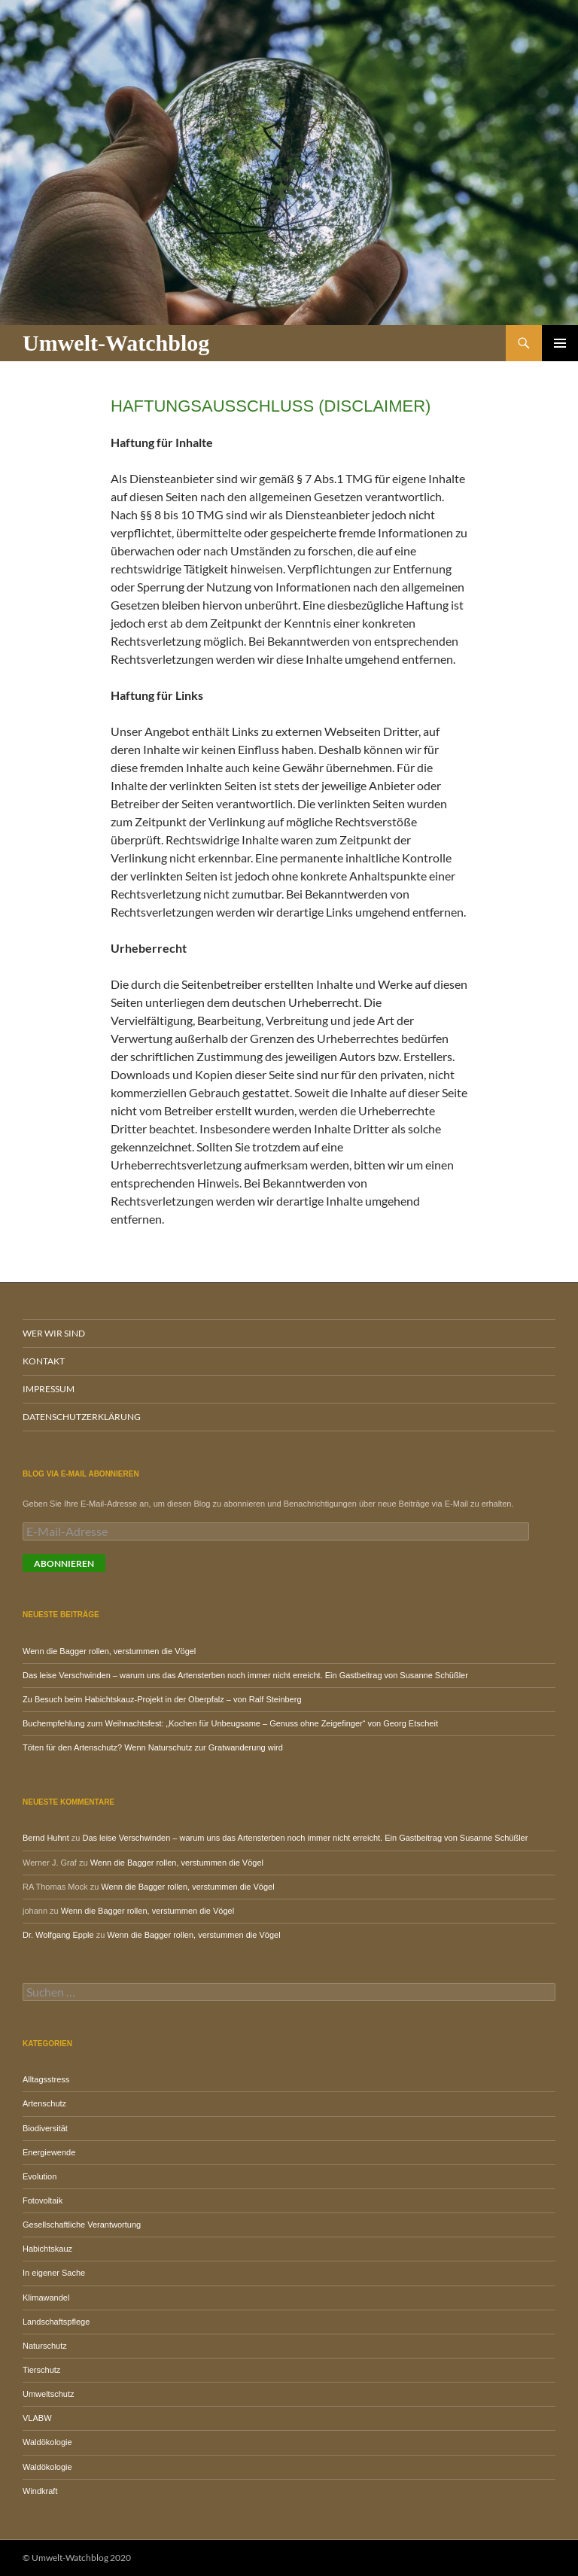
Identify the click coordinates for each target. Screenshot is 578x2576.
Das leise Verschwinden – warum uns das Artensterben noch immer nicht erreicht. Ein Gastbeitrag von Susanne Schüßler (245, 1675)
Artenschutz (44, 2103)
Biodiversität (45, 2128)
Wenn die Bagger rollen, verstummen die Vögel (109, 1651)
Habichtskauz (47, 2248)
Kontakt (44, 1361)
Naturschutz (45, 2345)
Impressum (49, 1388)
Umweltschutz (48, 2393)
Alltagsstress (46, 2079)
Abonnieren (64, 1563)
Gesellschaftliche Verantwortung (82, 2224)
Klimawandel (46, 2297)
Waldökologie (47, 2442)
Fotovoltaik (42, 2200)
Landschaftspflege (56, 2321)
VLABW (37, 2417)
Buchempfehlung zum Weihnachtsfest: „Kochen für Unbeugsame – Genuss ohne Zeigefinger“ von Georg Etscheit (230, 1723)
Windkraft (40, 2490)
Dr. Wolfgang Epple (58, 1934)
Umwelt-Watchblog (116, 342)
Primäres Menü (560, 343)
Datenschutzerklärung (82, 1416)
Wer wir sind (54, 1333)
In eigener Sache (54, 2272)
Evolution (39, 2176)
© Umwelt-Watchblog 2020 (77, 2557)
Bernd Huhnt (46, 1837)
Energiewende (49, 2152)
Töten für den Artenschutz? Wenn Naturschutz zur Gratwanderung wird (153, 1747)
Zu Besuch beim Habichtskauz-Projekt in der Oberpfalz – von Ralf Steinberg (162, 1699)
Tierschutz (41, 2369)
